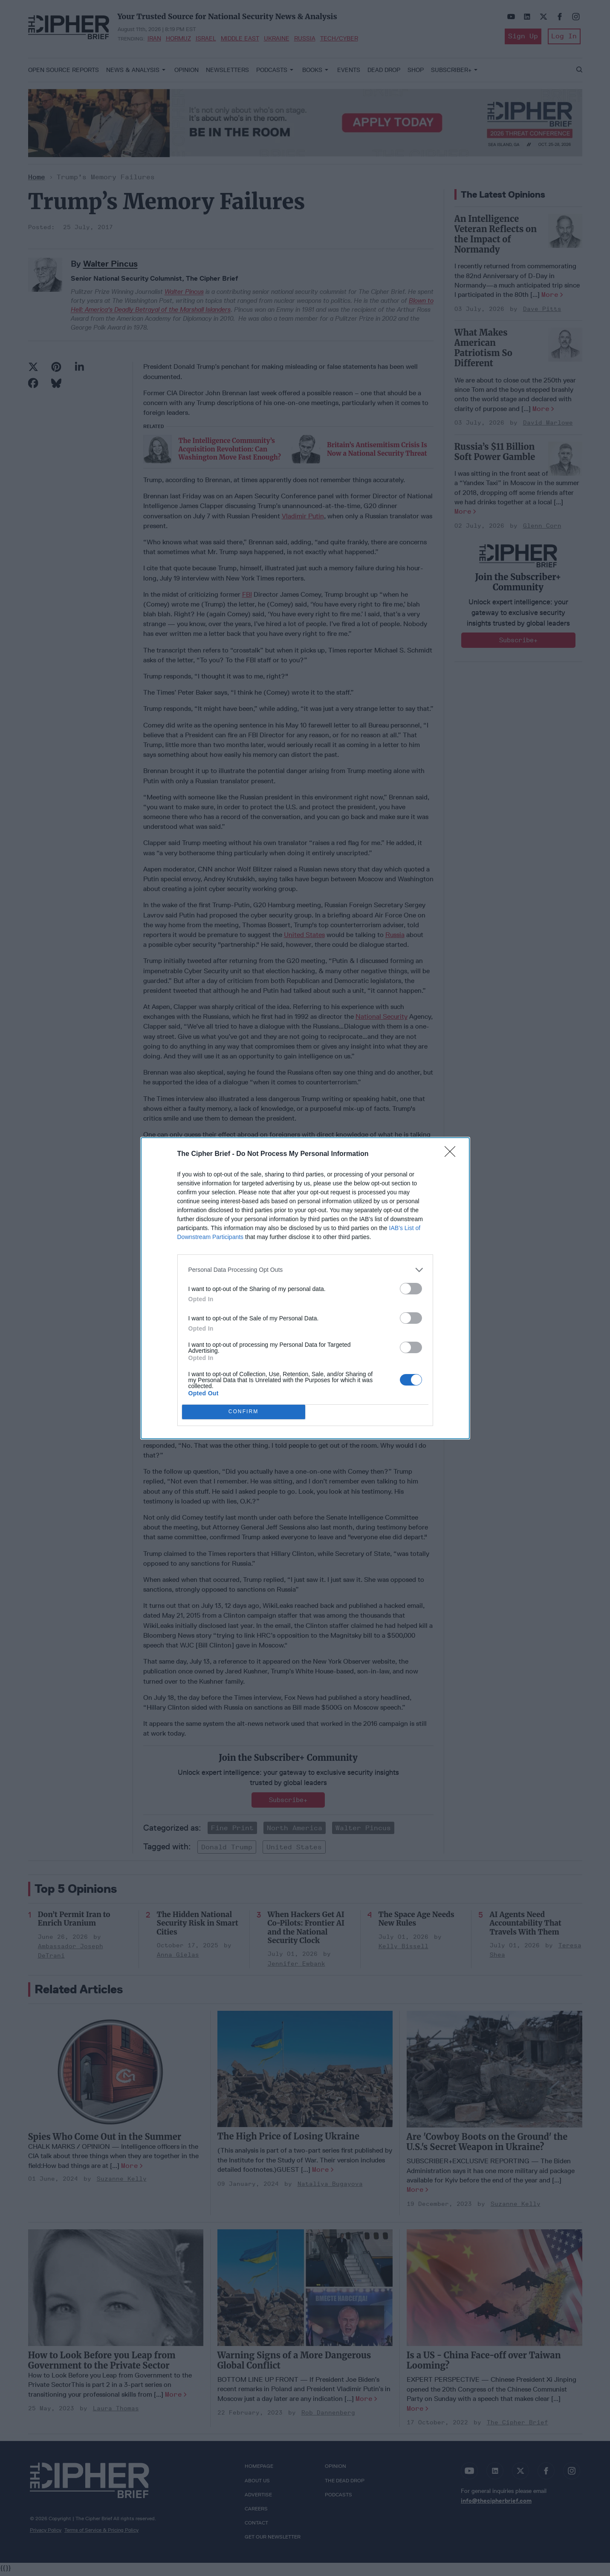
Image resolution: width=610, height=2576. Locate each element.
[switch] (411, 1288)
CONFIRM (244, 1412)
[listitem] (305, 1269)
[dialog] (305, 1288)
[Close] (453, 1154)
